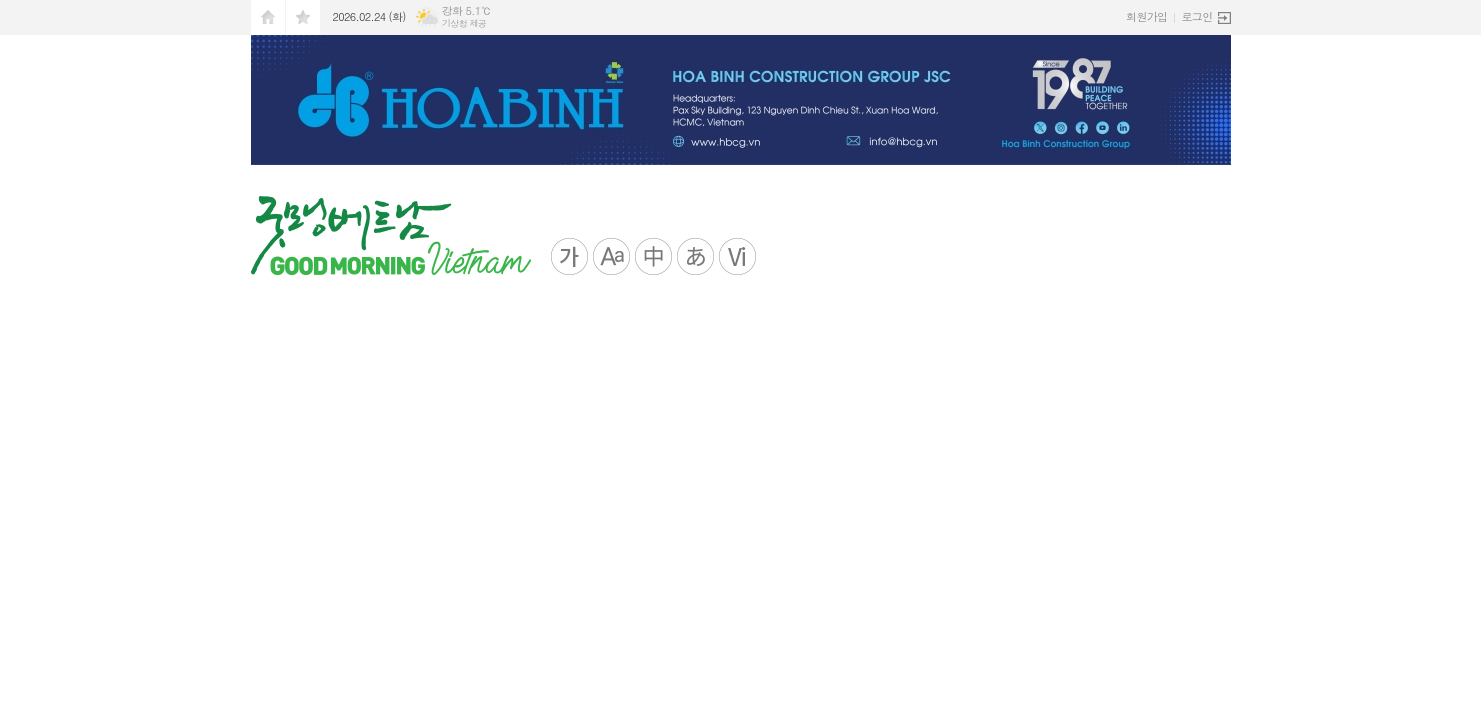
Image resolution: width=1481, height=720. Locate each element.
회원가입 (1146, 16)
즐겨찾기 (303, 17)
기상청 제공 (464, 23)
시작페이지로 (268, 17)
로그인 (1196, 16)
